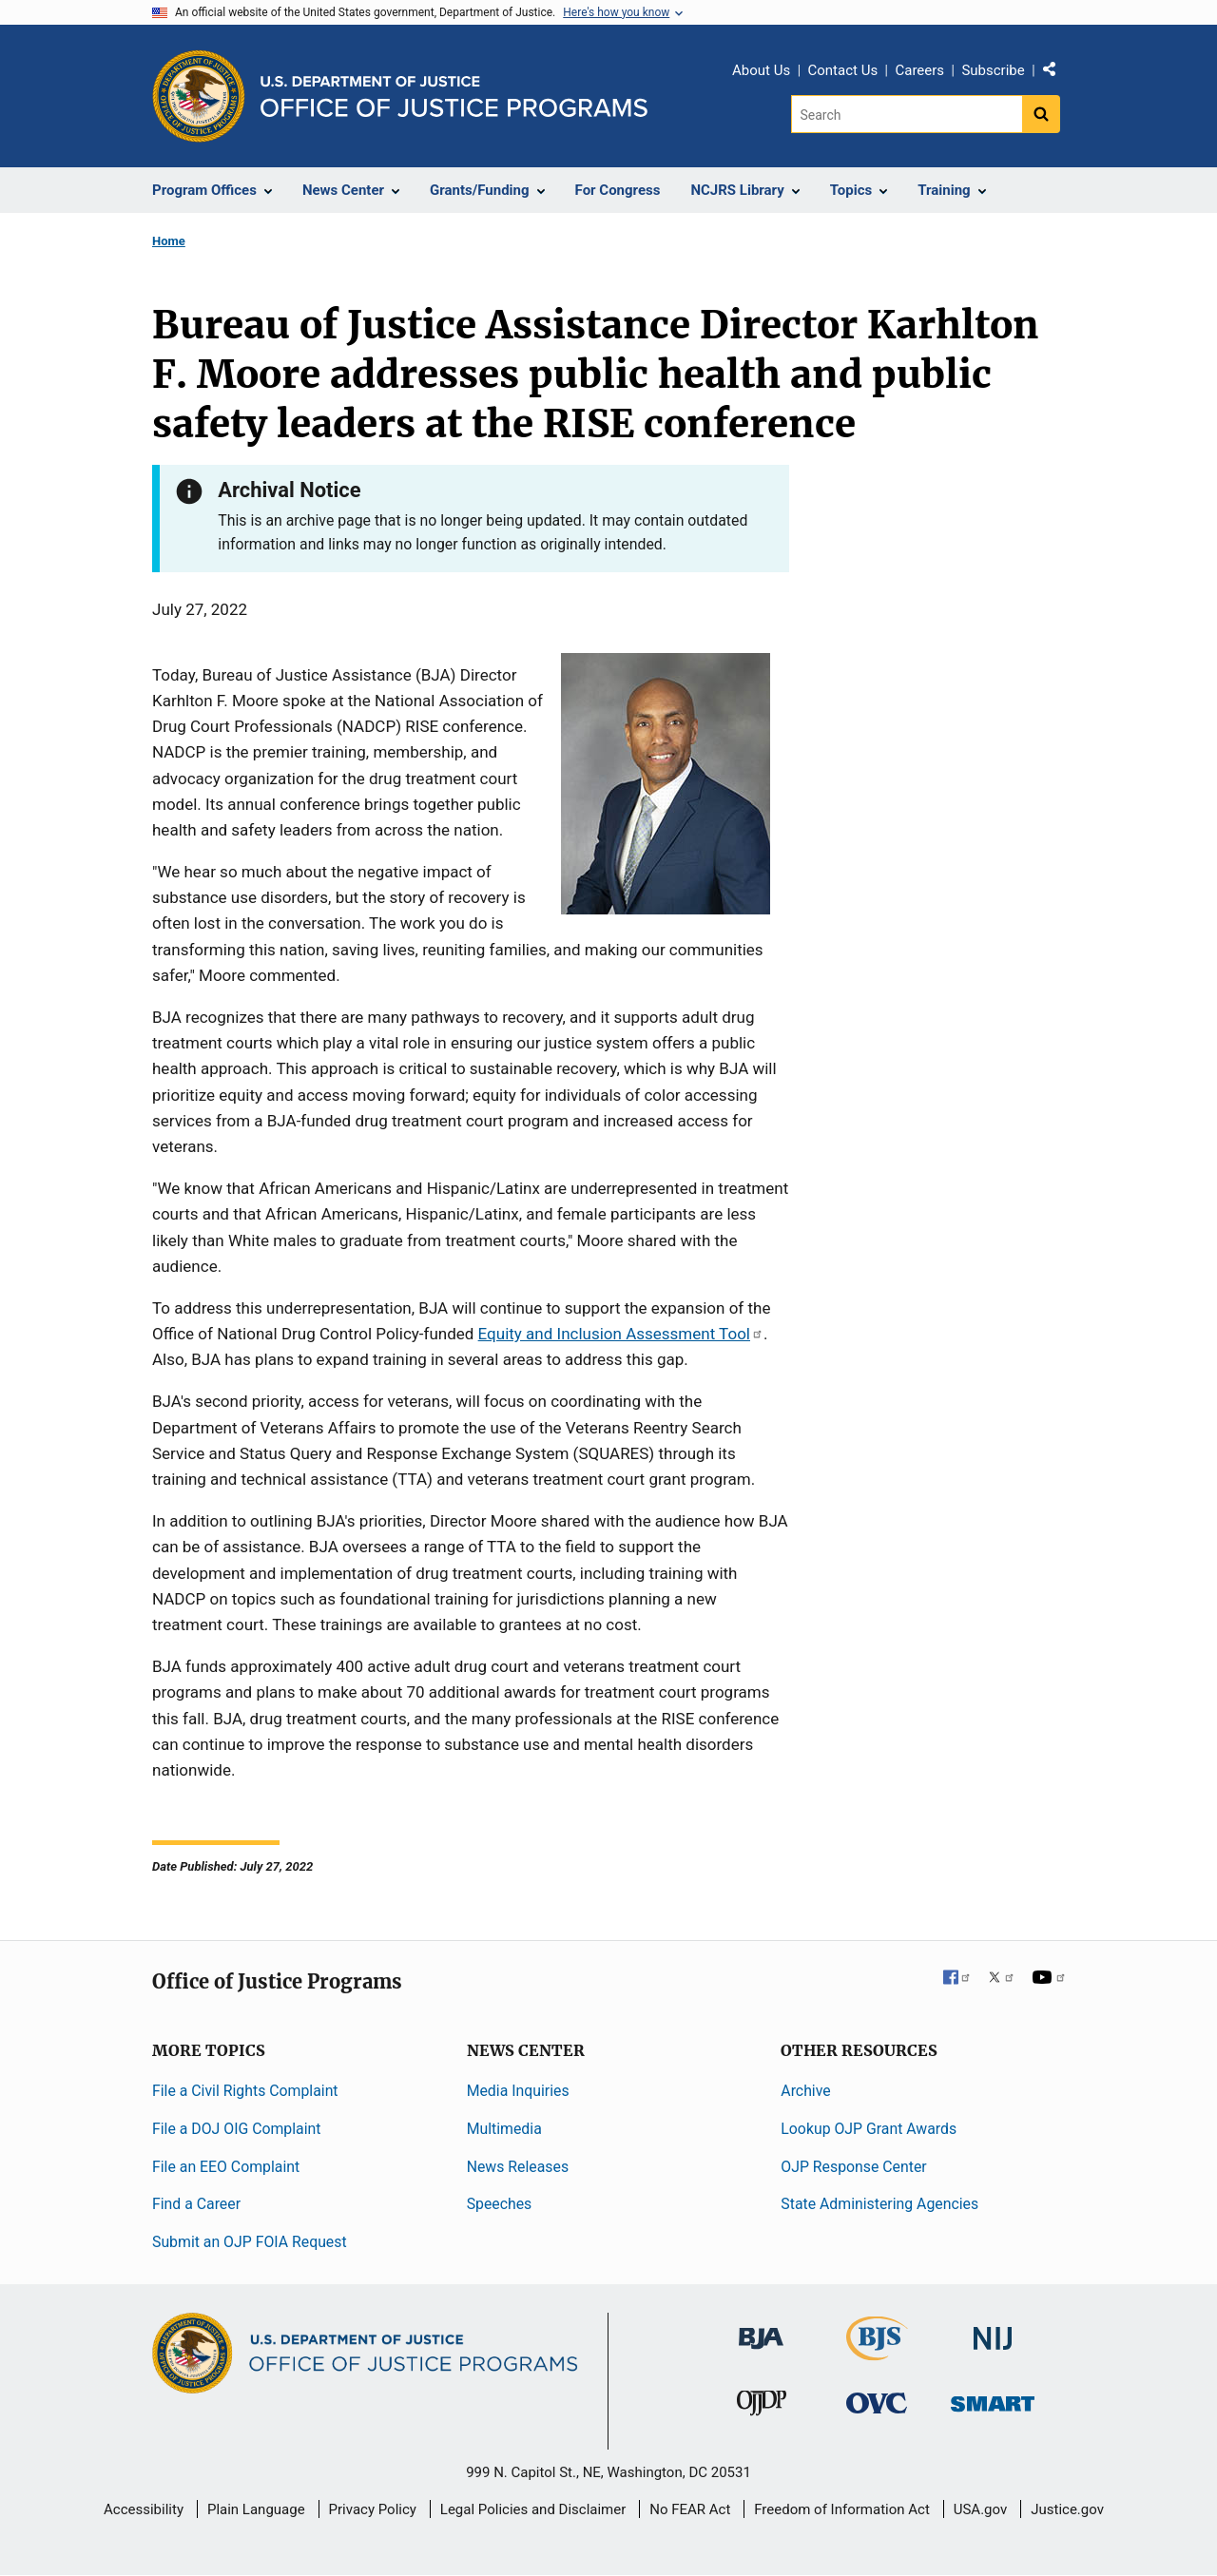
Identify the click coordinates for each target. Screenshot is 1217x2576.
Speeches (499, 2204)
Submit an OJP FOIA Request (249, 2242)
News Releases (518, 2167)
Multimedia (504, 2129)
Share (1056, 73)
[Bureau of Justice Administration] (761, 2329)
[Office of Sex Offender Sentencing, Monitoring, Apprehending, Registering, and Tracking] (992, 2399)
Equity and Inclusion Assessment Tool (620, 1333)
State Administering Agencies (879, 2204)
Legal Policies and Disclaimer (533, 2509)
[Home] (454, 96)
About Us (761, 70)
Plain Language (256, 2509)
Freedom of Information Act (842, 2509)
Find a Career (196, 2204)
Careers (919, 70)
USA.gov (981, 2509)
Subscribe (992, 70)
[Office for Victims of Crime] (876, 2402)
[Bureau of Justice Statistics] (877, 2352)
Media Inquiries (518, 2091)
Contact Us (843, 70)
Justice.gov (1067, 2509)
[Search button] (1041, 114)
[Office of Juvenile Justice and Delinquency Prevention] (761, 2407)
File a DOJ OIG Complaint (236, 2129)
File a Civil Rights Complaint (245, 2091)
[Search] (906, 114)
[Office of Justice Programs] (198, 96)
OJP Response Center (853, 2167)
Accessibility (144, 2509)
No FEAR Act (689, 2509)
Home (168, 241)
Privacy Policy (372, 2509)
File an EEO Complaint (225, 2167)
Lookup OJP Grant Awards (868, 2129)
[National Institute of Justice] (993, 2330)
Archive (805, 2091)
